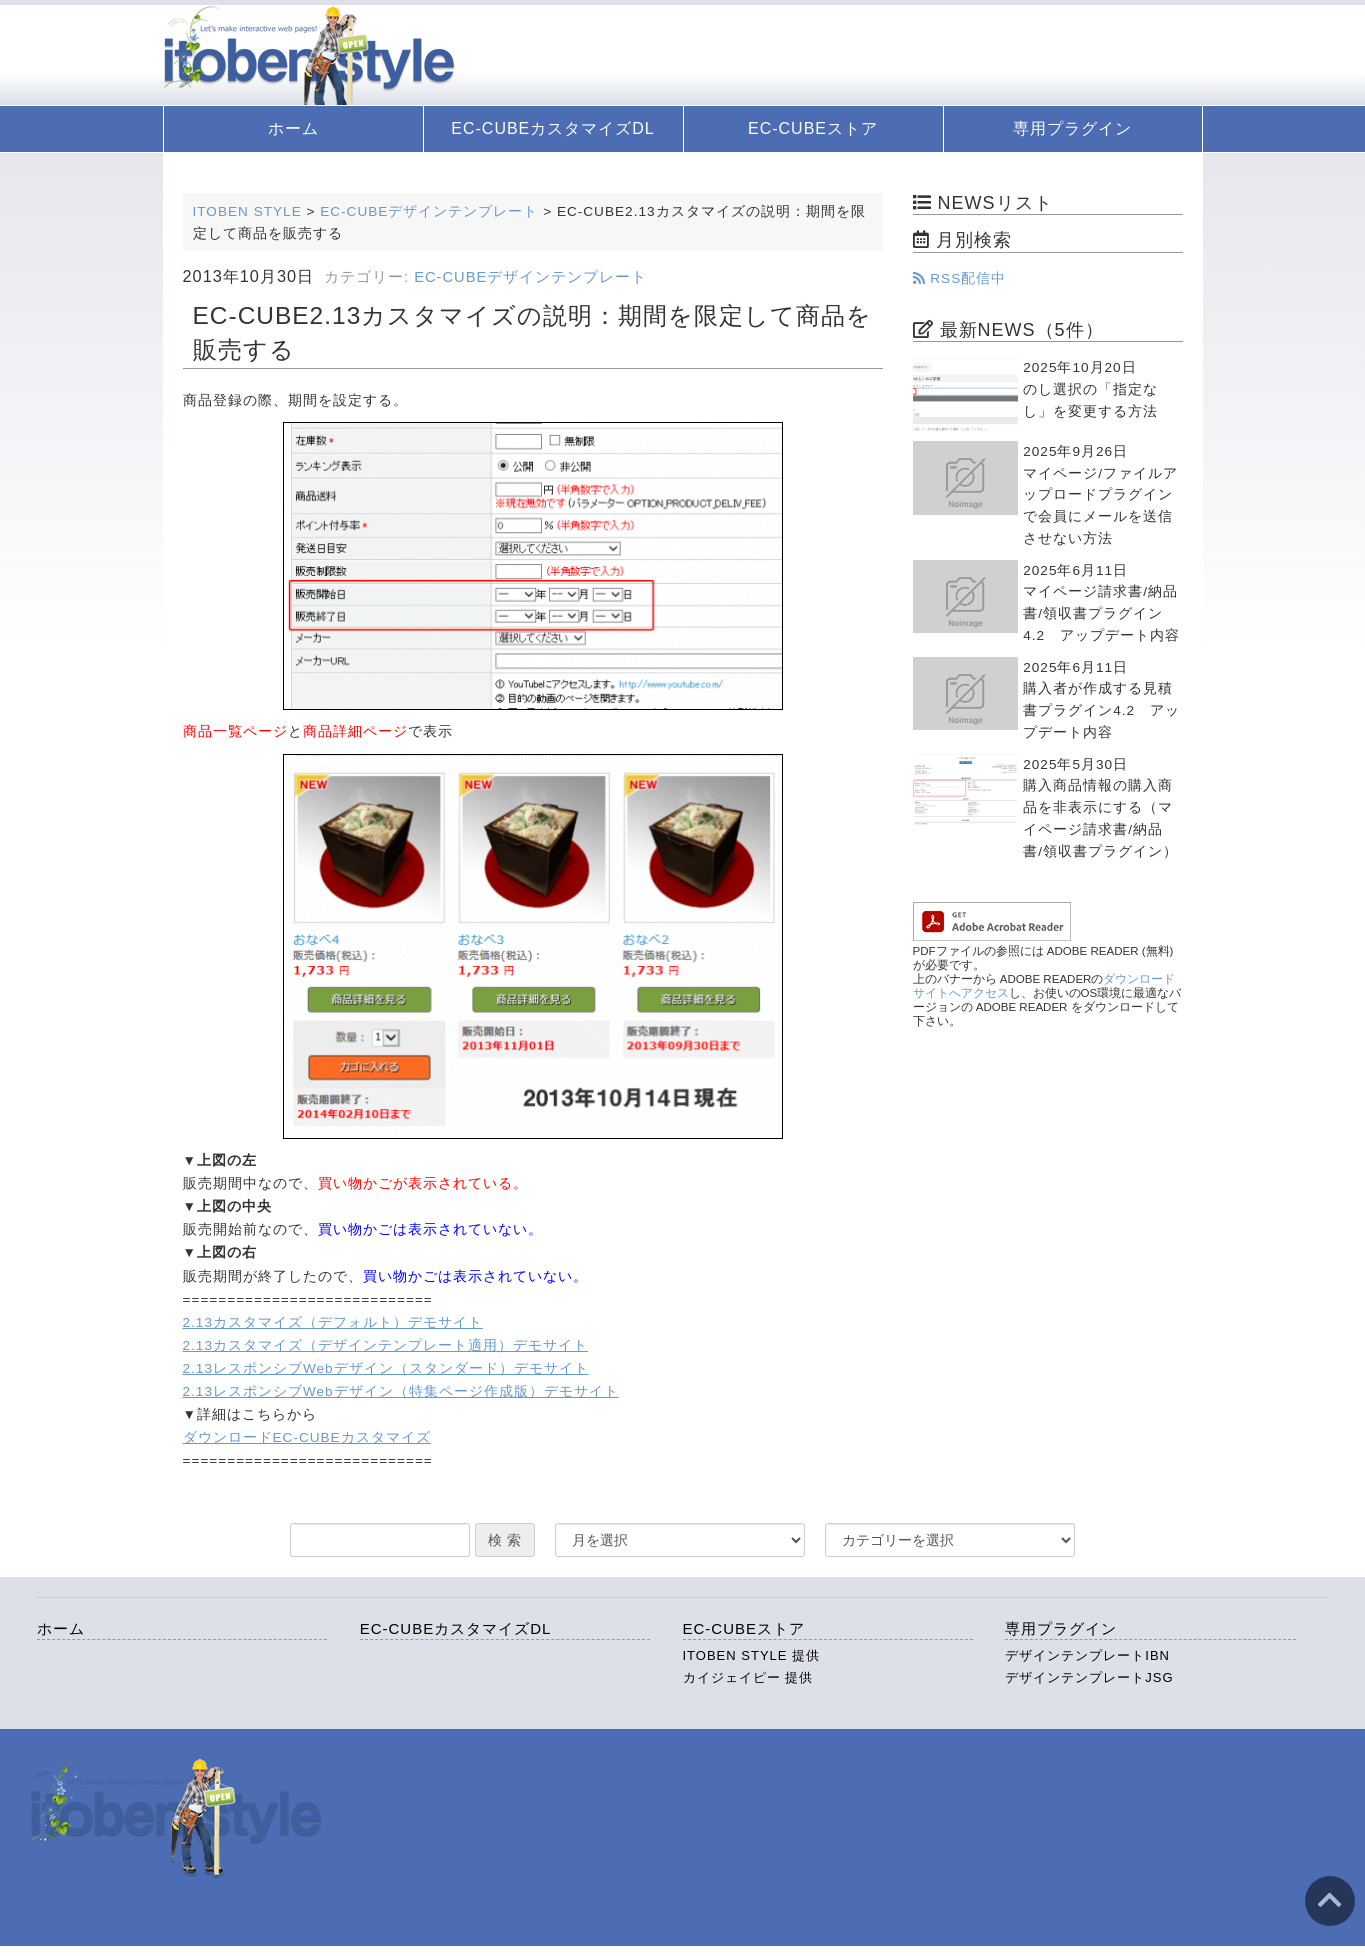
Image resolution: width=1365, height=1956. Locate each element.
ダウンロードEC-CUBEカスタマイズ (307, 1437)
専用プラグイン (1072, 128)
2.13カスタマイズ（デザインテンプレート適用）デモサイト (385, 1345)
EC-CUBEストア (813, 128)
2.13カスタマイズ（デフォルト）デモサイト (333, 1322)
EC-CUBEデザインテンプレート (530, 277)
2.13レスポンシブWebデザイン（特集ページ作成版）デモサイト (401, 1391)
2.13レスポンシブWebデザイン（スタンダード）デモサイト (386, 1368)
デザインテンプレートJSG (1089, 1677)
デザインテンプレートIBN (1087, 1655)
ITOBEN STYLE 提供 (752, 1655)
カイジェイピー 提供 (748, 1677)
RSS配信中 (960, 278)
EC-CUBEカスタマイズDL (552, 128)
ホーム (293, 128)
